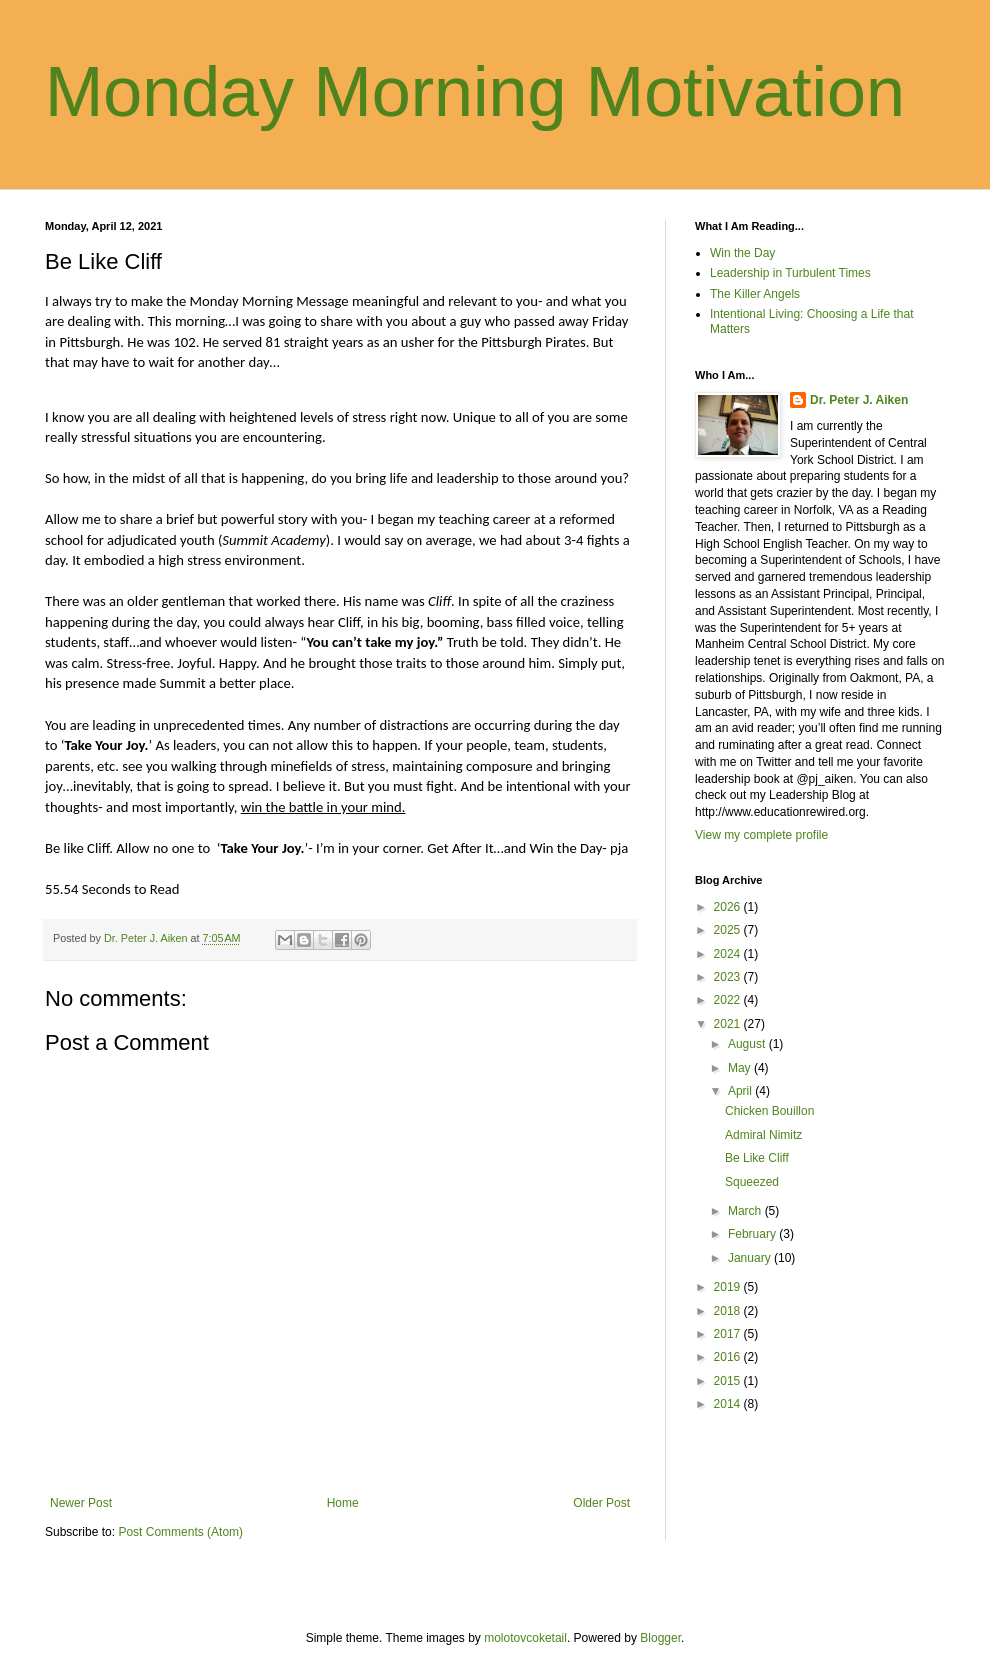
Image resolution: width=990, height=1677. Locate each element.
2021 (729, 1024)
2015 (729, 1381)
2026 (729, 907)
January (751, 1258)
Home (343, 1503)
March (746, 1211)
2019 (729, 1287)
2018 (729, 1311)
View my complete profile (761, 835)
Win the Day (742, 253)
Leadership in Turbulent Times (790, 273)
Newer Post (81, 1503)
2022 (729, 1000)
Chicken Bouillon (769, 1111)
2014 (729, 1404)
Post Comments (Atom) (180, 1532)
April (741, 1091)
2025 (729, 930)
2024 (729, 954)
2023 (729, 977)
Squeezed (752, 1182)
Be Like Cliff (757, 1158)
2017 (729, 1334)
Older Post (601, 1503)
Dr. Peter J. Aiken (859, 400)
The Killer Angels (755, 294)
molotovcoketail (525, 1638)
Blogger (660, 1638)
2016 (729, 1357)
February (753, 1234)
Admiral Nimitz (763, 1135)
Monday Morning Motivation (475, 92)
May (741, 1068)
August (748, 1044)
